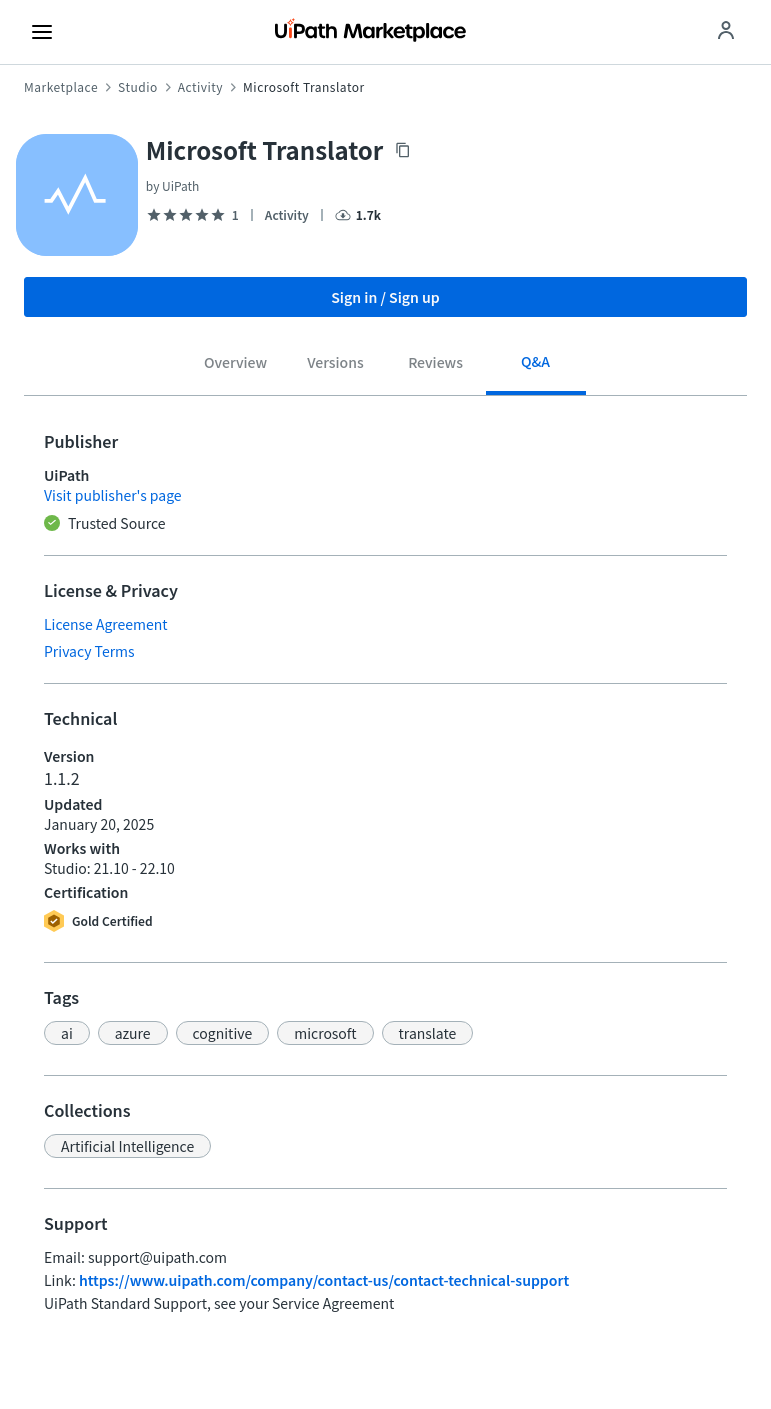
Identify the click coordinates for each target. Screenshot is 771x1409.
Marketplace (61, 87)
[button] (67, 1033)
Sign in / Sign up (385, 297)
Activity (200, 87)
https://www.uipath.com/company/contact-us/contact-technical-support (324, 1280)
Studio (138, 87)
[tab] (236, 366)
